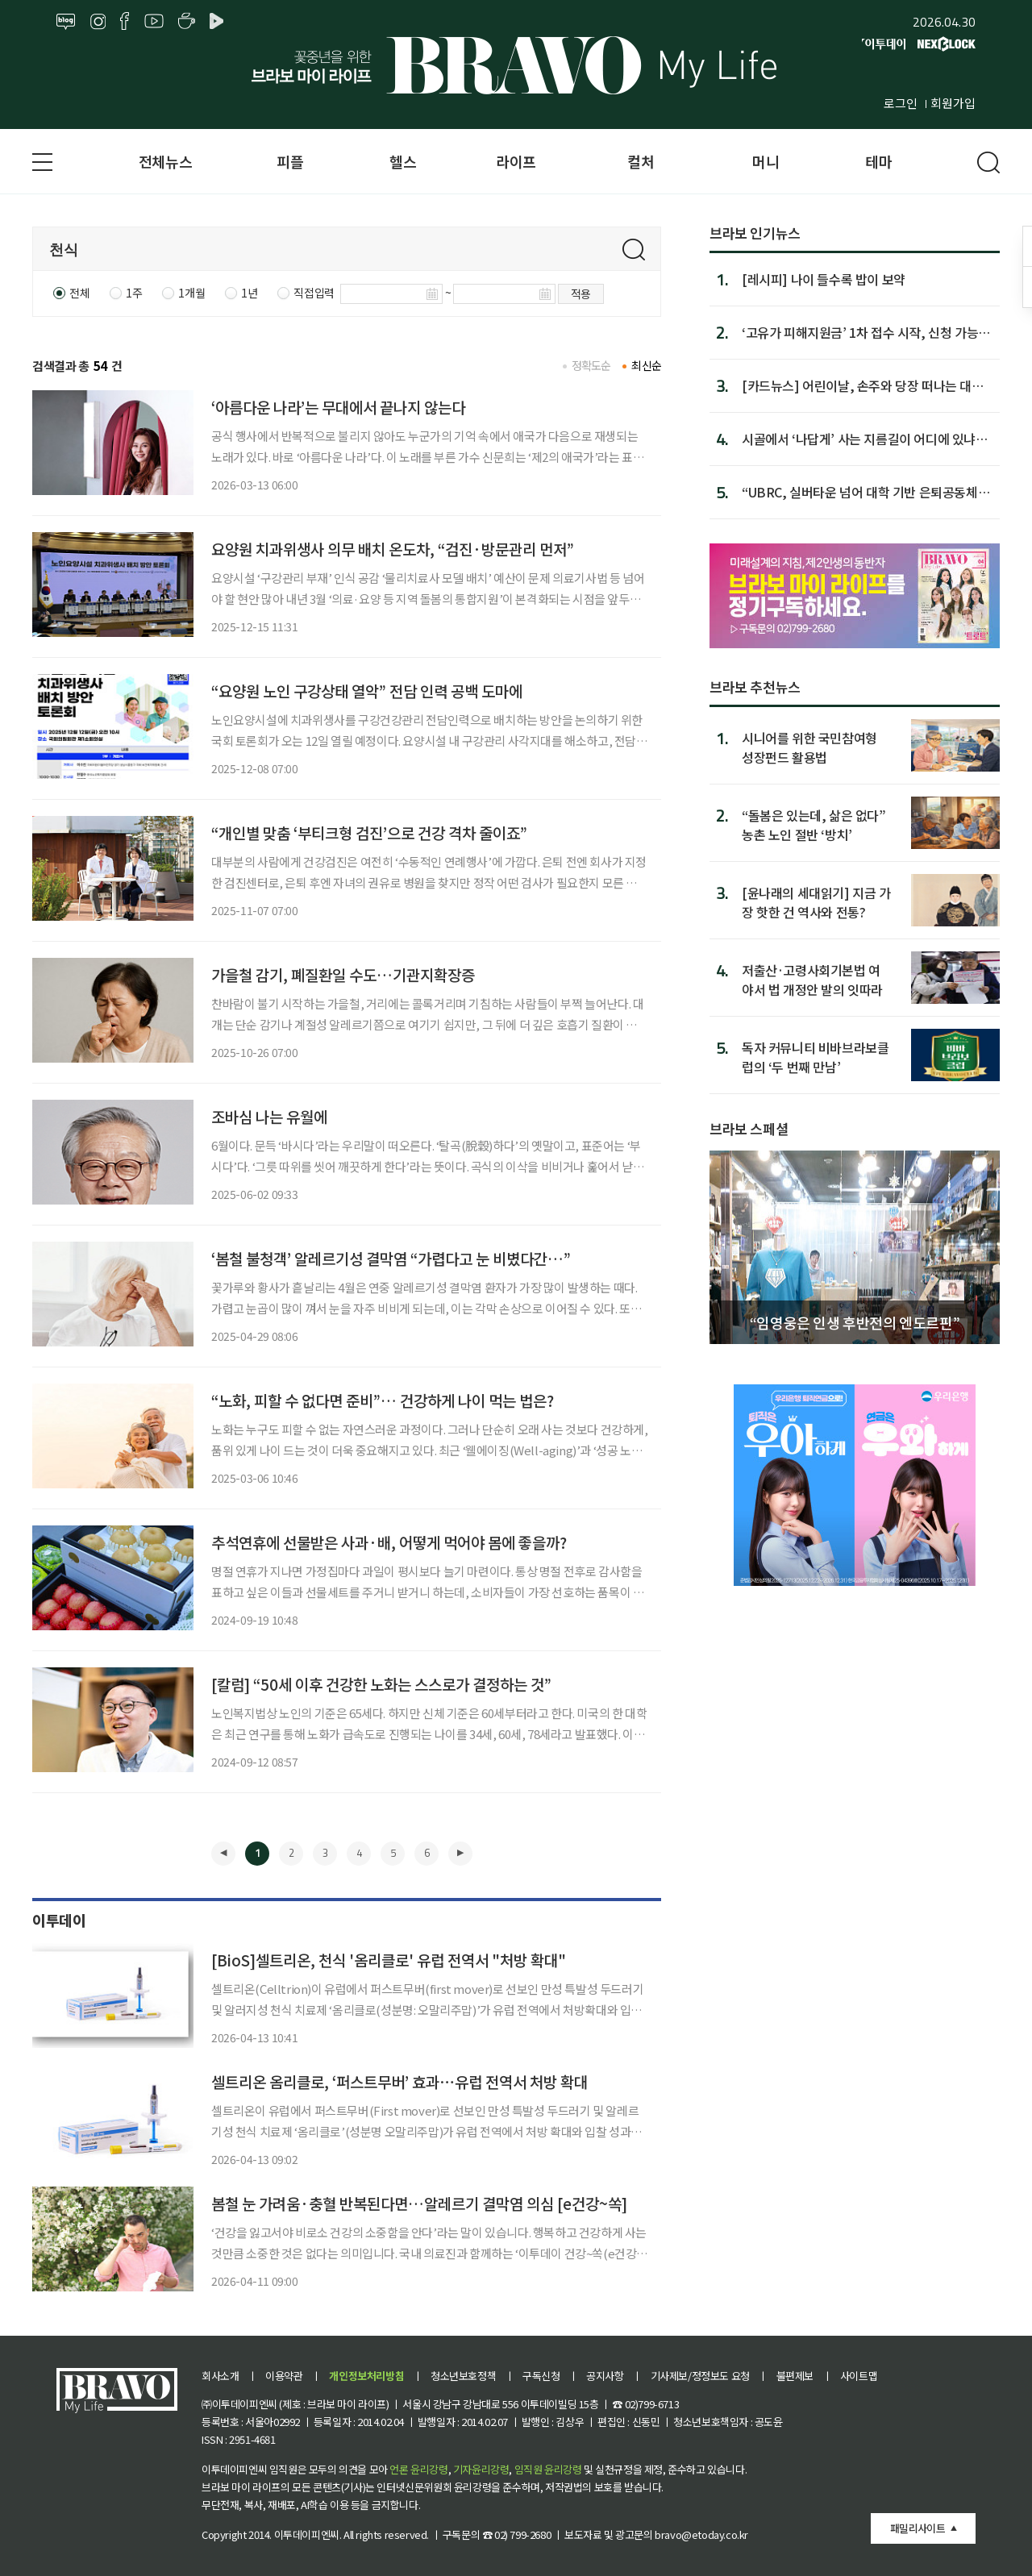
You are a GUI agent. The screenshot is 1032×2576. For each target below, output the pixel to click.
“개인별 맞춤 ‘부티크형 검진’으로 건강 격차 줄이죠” (369, 832)
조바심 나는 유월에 (269, 1116)
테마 (878, 161)
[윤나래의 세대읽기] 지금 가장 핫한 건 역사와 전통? (816, 902)
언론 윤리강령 (418, 2469)
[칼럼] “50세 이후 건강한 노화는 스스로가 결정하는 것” (381, 1684)
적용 (581, 293)
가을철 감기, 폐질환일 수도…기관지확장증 (343, 974)
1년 (249, 293)
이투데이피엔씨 (306, 2534)
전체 (79, 293)
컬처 (640, 161)
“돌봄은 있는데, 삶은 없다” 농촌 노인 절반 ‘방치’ (814, 824)
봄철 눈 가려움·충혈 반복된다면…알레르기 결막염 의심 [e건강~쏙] (419, 2203)
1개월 (191, 293)
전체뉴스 (165, 161)
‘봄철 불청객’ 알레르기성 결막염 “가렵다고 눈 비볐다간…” (391, 1258)
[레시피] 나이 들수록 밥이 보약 (823, 279)
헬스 (402, 161)
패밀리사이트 (917, 2528)
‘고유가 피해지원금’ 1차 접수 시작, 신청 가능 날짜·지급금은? (860, 332)
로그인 (901, 102)
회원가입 (953, 102)
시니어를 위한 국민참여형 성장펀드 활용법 (809, 747)
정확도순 (591, 365)
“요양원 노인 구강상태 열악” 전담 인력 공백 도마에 (366, 690)
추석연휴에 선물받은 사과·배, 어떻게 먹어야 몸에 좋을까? (389, 1542)
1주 (134, 293)
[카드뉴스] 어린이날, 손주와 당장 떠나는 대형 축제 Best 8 (863, 385)
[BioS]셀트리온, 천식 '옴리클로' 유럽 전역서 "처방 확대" (388, 1959)
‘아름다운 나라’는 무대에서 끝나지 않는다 (338, 407)
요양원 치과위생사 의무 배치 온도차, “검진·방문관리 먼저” (392, 549)
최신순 (646, 365)
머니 (765, 161)
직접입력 (313, 293)
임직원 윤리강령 (548, 2469)
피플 (290, 161)
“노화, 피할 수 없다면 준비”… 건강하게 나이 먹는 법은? (382, 1400)
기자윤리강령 (481, 2469)
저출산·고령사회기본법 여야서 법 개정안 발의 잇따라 (812, 979)
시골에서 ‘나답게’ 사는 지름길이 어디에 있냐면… (859, 438)
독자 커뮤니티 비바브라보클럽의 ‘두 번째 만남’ (815, 1057)
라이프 (516, 161)
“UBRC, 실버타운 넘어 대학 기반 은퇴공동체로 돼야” (865, 491)
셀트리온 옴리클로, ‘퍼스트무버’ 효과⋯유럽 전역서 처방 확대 (399, 2081)
